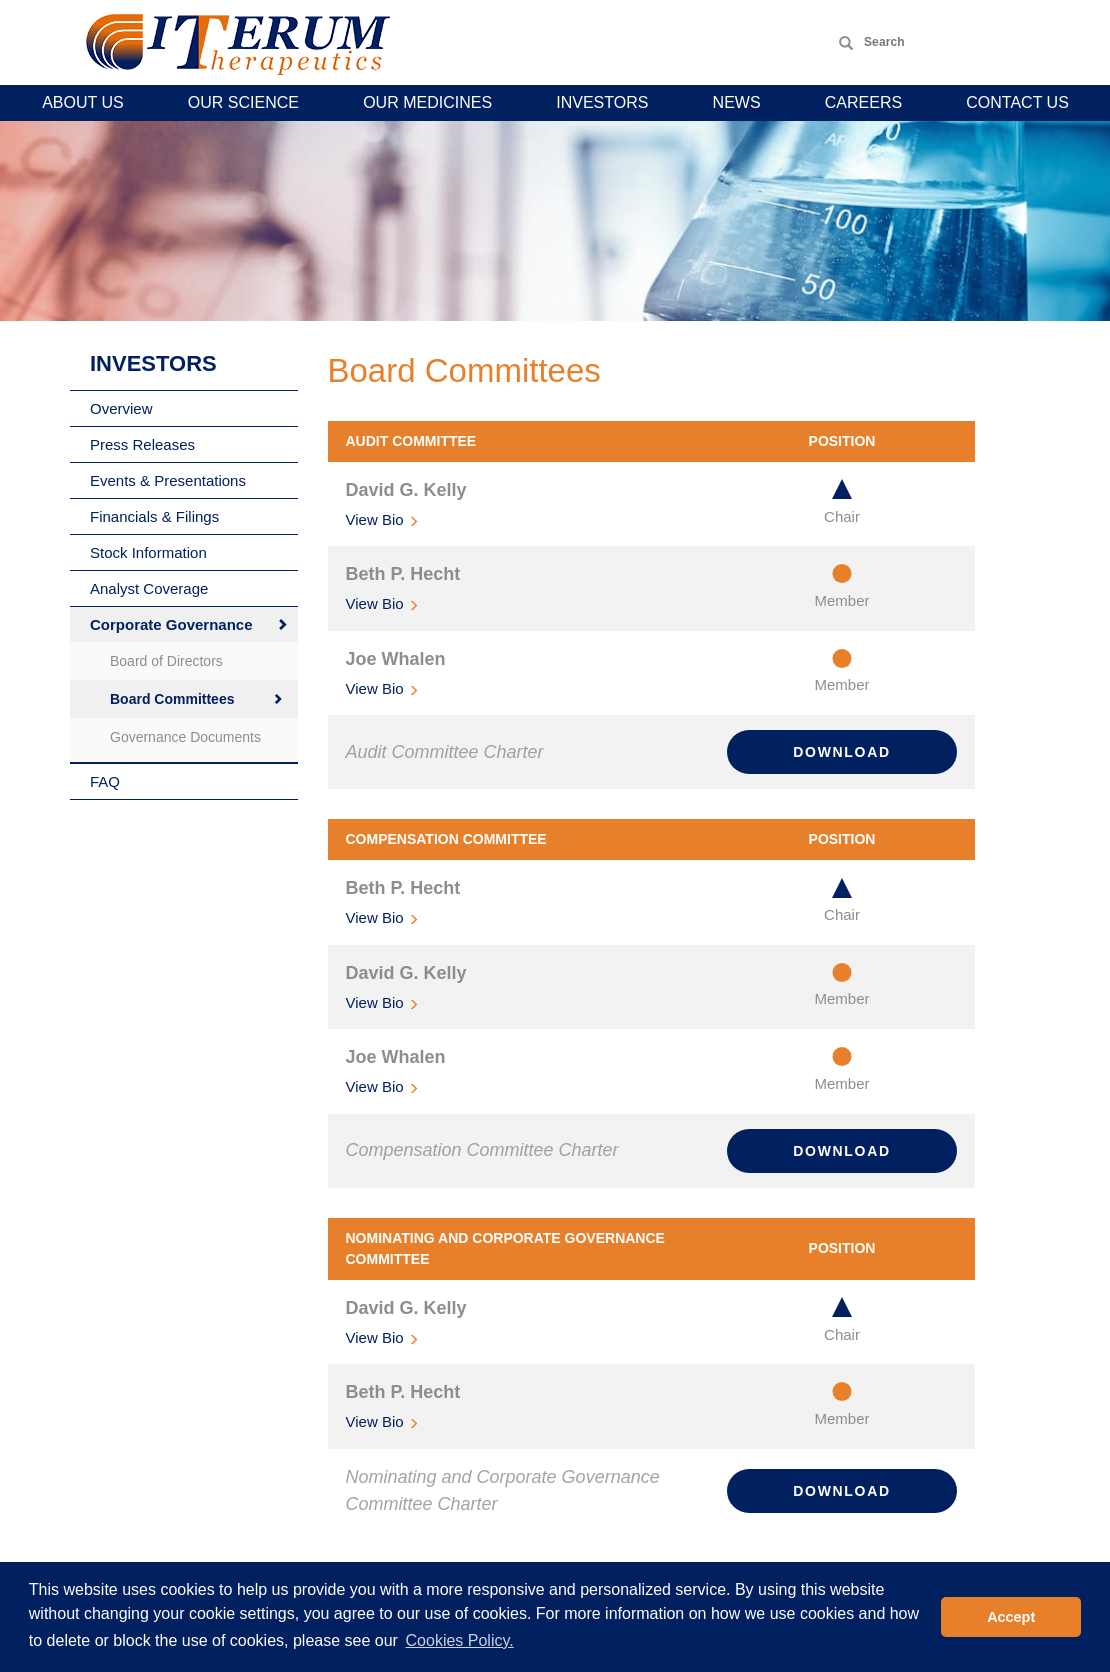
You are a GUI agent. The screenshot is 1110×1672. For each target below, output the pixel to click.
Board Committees (172, 699)
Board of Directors (166, 661)
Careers (863, 102)
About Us (83, 102)
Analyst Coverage (149, 588)
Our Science (243, 102)
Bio (375, 519)
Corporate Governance (171, 624)
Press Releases (142, 444)
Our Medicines (427, 102)
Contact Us (1017, 102)
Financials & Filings (154, 516)
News (737, 102)
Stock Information (148, 552)
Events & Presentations (168, 480)
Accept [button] (1011, 1617)
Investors (602, 102)
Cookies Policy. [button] (460, 1640)
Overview (121, 408)
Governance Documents (185, 737)
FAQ (105, 781)
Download (841, 752)
